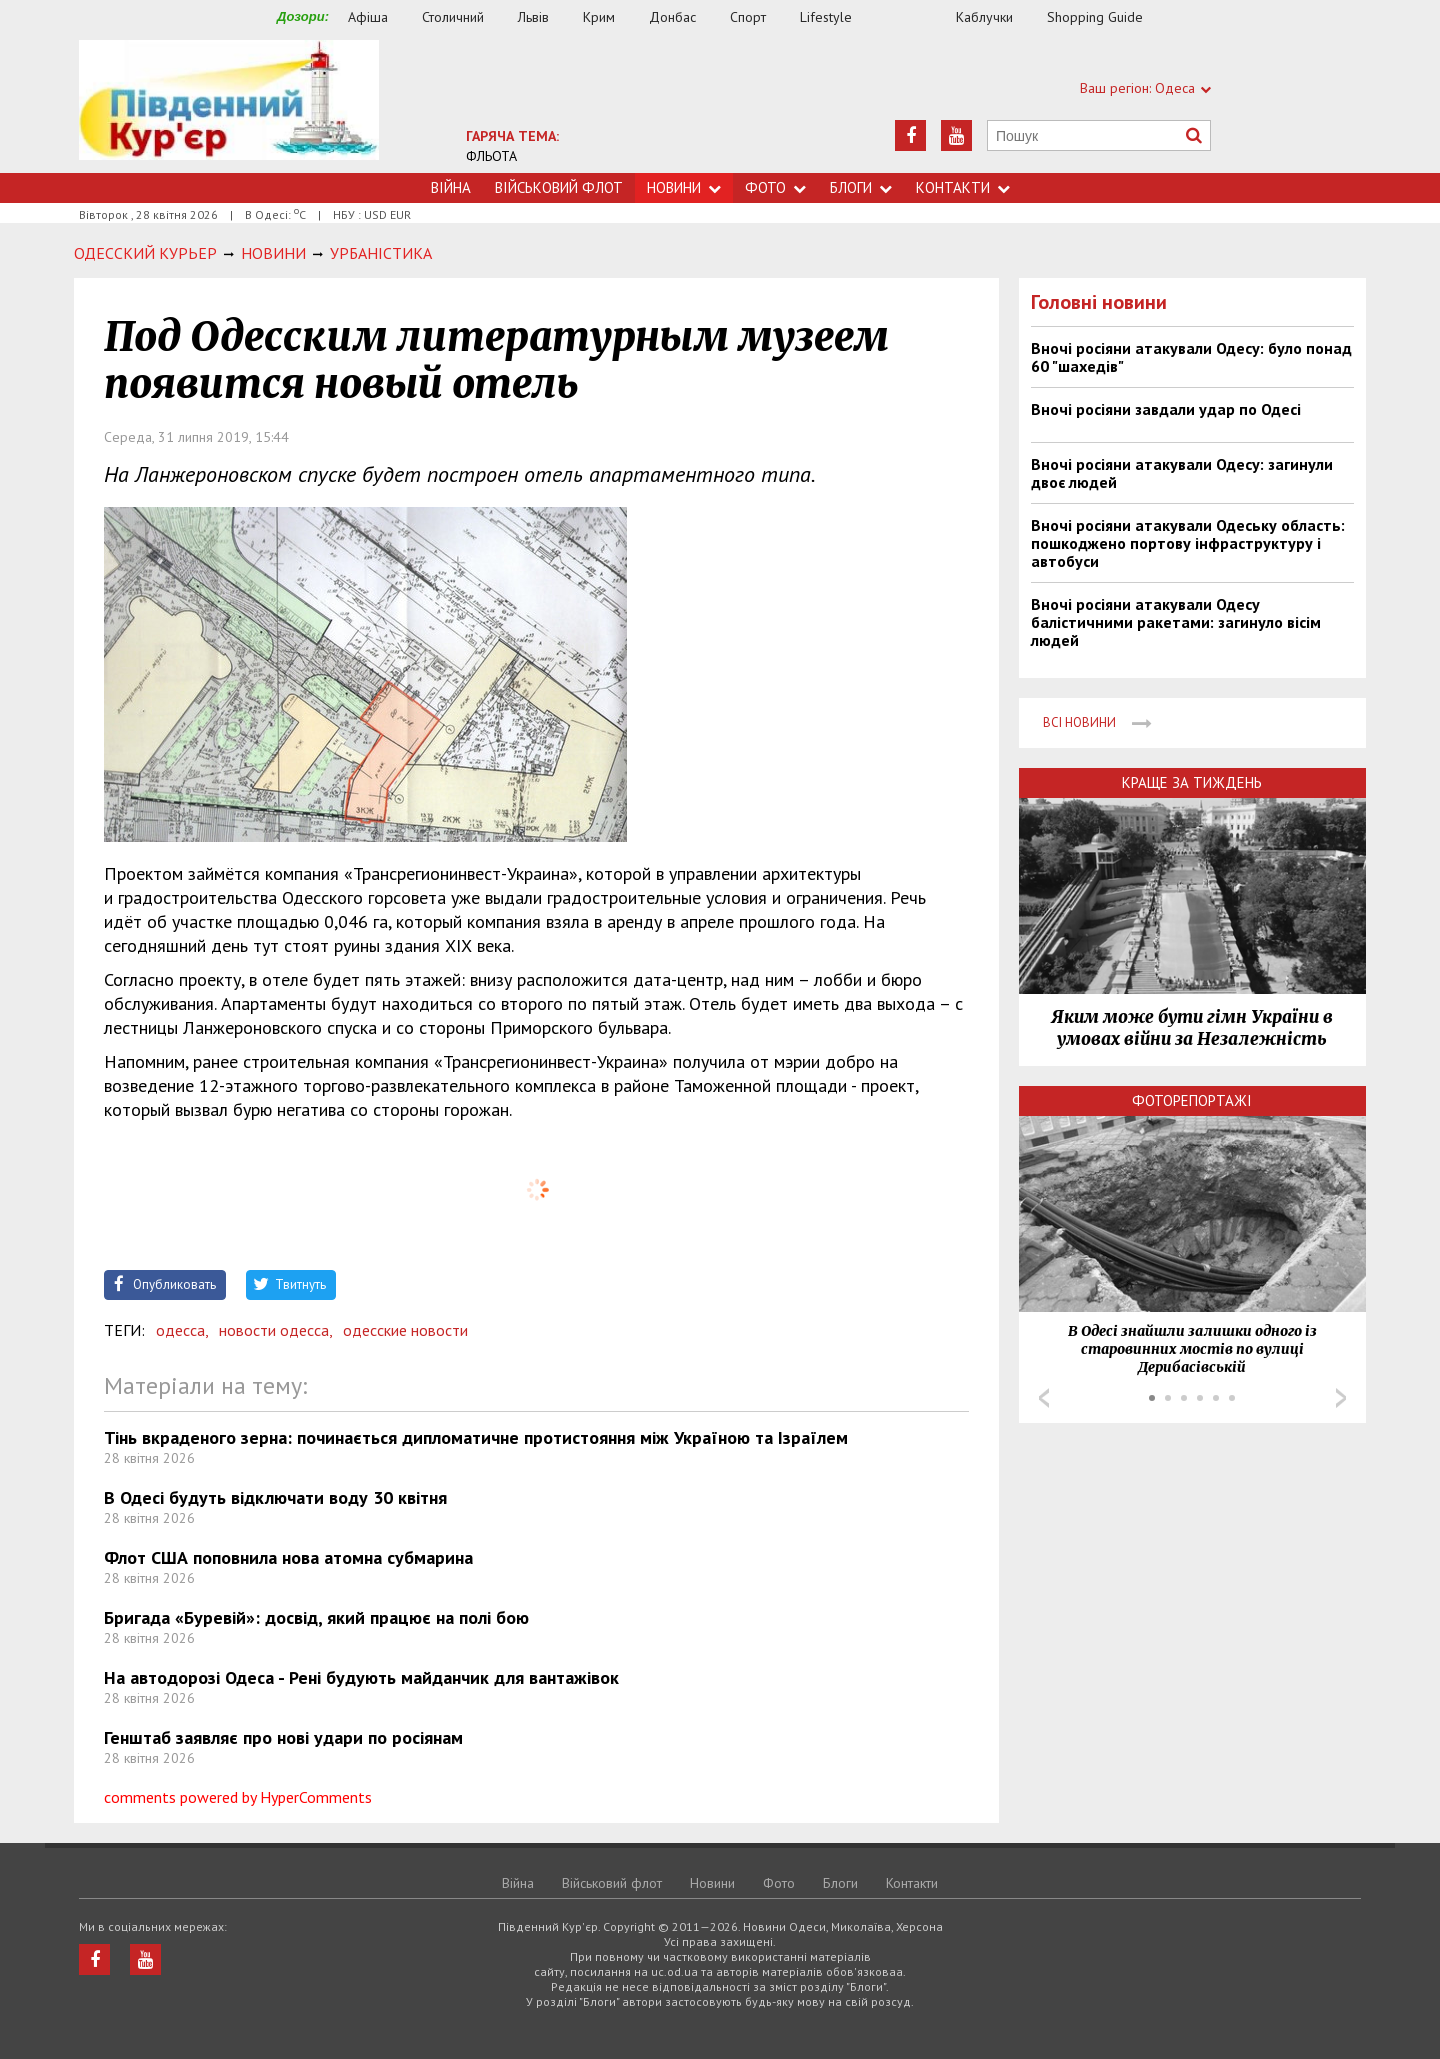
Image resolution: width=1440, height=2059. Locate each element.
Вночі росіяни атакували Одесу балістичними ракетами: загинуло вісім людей (1176, 622)
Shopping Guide (1095, 17)
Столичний (453, 17)
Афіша (368, 17)
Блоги (861, 187)
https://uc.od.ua (229, 106)
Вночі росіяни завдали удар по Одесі (1166, 409)
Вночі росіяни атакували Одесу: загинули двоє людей (1182, 473)
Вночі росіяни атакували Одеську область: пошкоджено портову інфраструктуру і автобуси (1188, 543)
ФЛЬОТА (491, 156)
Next (1341, 1398)
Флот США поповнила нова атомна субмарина (288, 1557)
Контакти (963, 187)
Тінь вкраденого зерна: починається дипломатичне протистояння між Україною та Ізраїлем (476, 1437)
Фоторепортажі (1192, 1100)
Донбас (672, 17)
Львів (533, 17)
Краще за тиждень (1192, 782)
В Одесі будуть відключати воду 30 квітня (275, 1497)
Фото (775, 187)
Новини (684, 187)
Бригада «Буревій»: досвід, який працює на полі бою (316, 1617)
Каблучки (984, 17)
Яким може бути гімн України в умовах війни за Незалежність (1192, 1028)
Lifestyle (826, 17)
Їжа (914, 17)
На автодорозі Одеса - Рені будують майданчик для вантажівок (361, 1677)
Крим (599, 17)
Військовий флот (559, 187)
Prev (1044, 1398)
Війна (451, 187)
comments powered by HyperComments (238, 1797)
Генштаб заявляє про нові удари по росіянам (283, 1737)
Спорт (748, 17)
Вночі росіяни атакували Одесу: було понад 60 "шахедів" (1191, 357)
